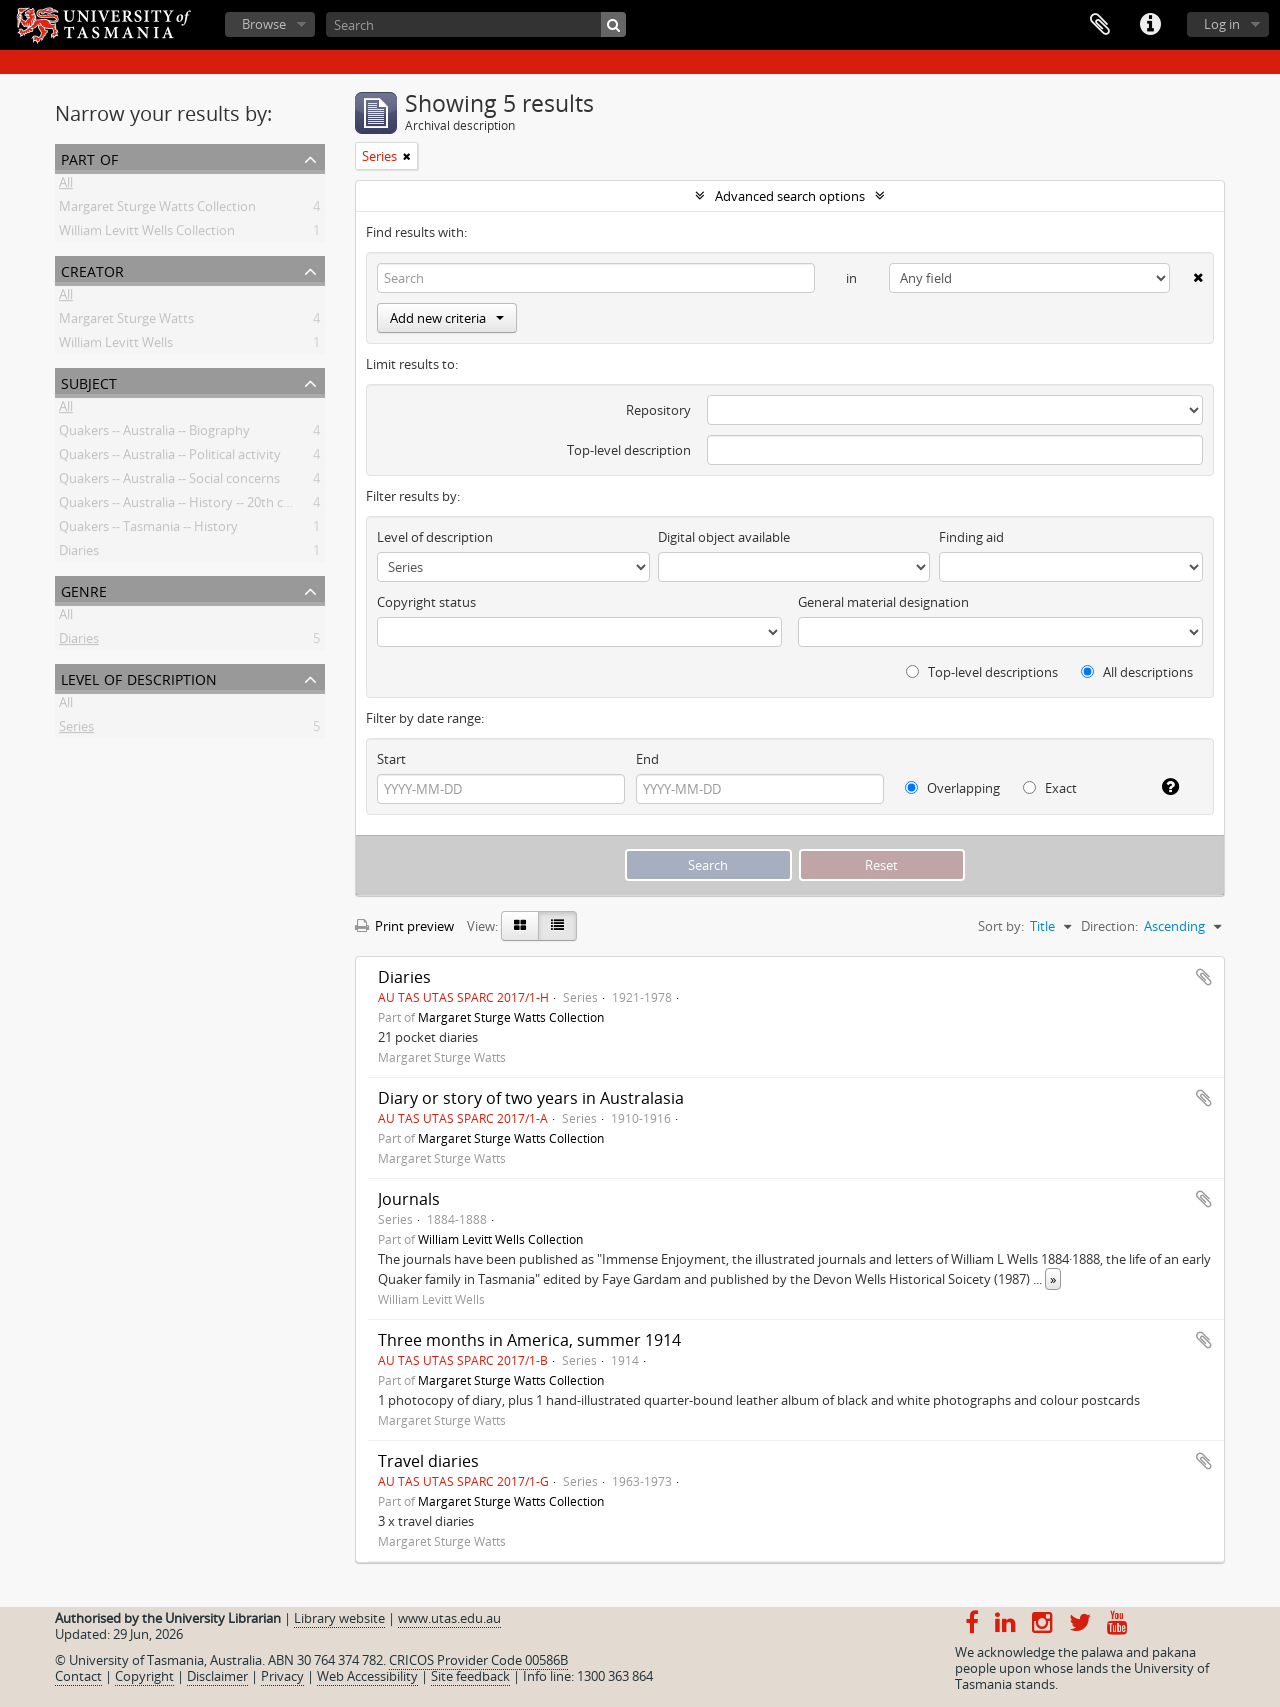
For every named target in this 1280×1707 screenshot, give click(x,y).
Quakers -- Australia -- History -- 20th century (191, 506)
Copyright (144, 1676)
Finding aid (971, 537)
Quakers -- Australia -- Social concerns (169, 482)
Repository (658, 410)
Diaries (79, 554)
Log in (1222, 24)
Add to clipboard (1204, 977)
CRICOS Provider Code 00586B (478, 1660)
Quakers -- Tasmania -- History (148, 530)
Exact (1050, 788)
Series (76, 730)
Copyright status (426, 602)
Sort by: (1001, 926)
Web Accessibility (367, 1676)
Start (391, 759)
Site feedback (470, 1676)
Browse (264, 24)
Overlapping (952, 788)
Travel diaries (428, 1461)
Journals (409, 1199)
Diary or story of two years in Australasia (531, 1098)
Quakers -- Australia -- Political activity (170, 458)
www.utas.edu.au (449, 1618)
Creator (92, 269)
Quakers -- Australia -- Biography (154, 434)
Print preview (404, 926)
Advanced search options (790, 196)
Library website (339, 1618)
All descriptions (1137, 672)
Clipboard (1100, 25)
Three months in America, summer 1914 (529, 1340)
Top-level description (629, 450)
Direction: (1109, 926)
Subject (89, 381)
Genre (84, 589)
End (647, 759)
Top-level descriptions (982, 672)
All (66, 186)
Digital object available (724, 537)
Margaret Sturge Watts (126, 322)
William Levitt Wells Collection (147, 234)
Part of (89, 157)
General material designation (883, 602)
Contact (78, 1676)
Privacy (282, 1676)
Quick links (1150, 25)
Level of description (139, 677)
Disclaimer (217, 1676)
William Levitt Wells (116, 346)
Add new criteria (447, 318)
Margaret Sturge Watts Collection (157, 210)
